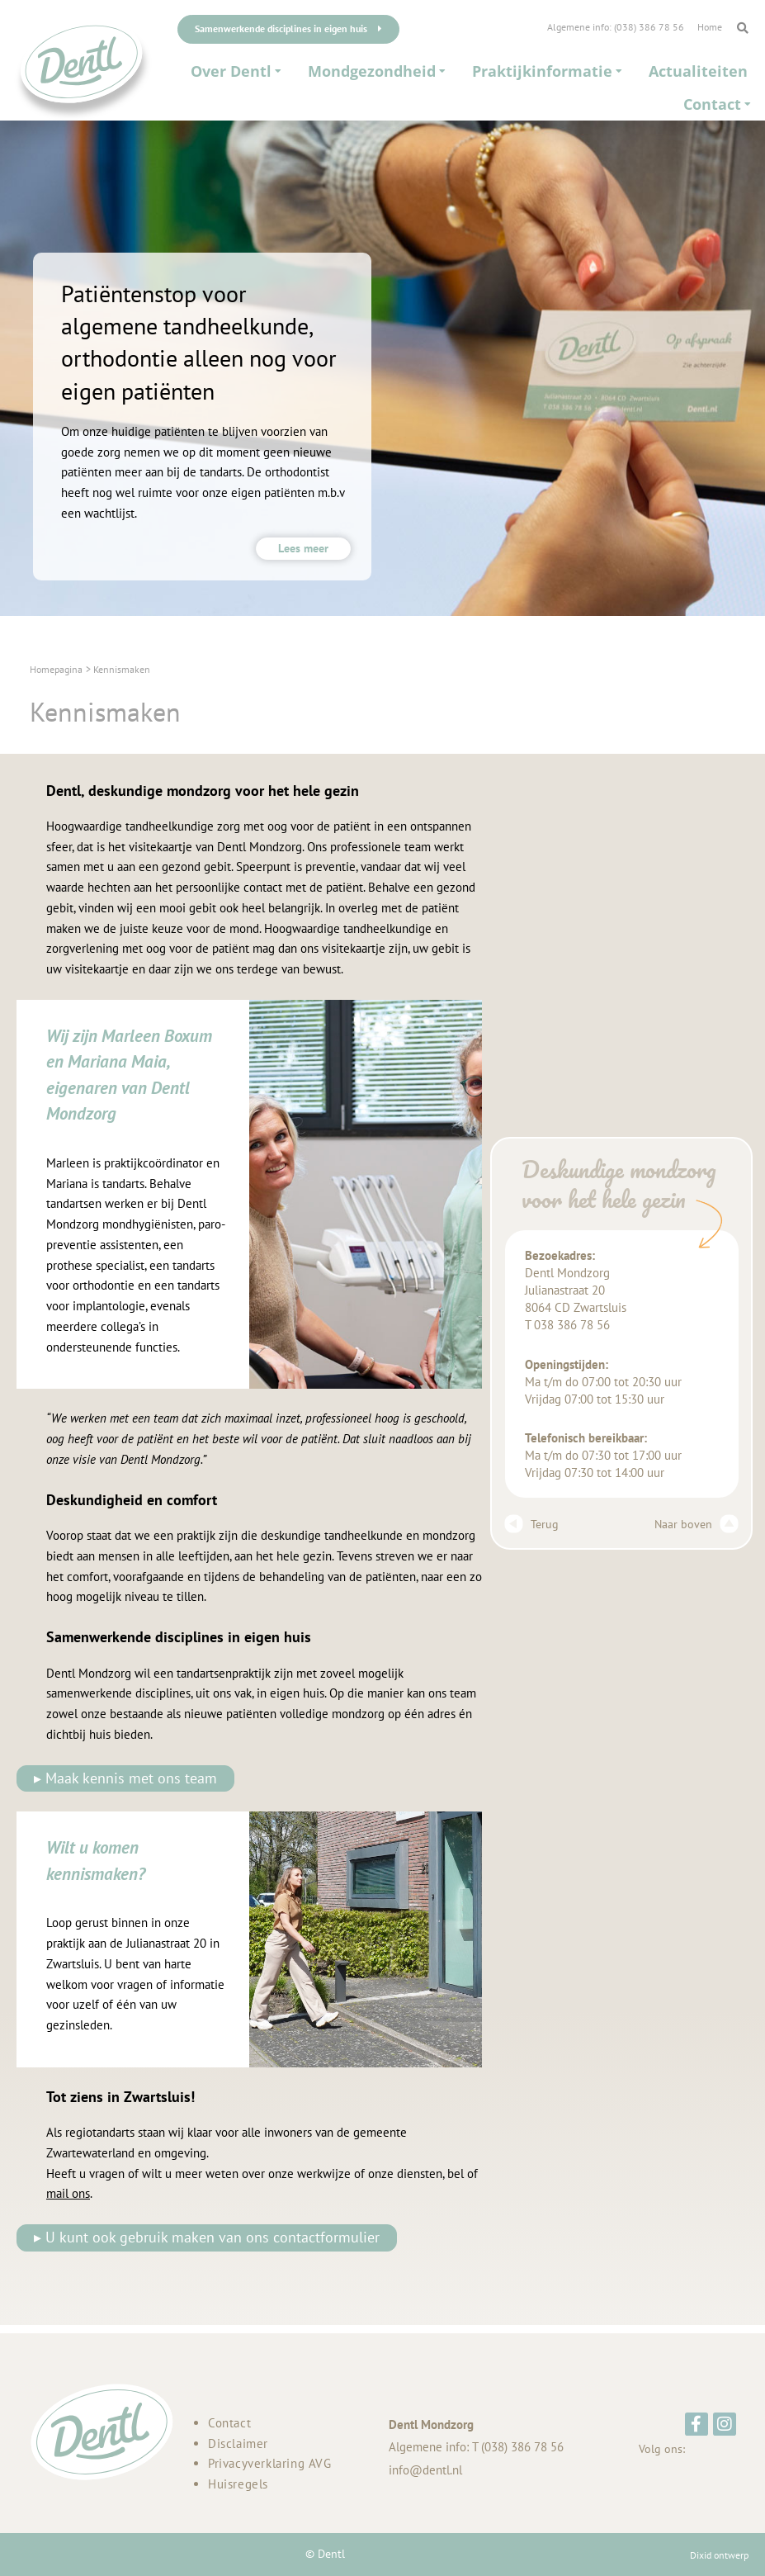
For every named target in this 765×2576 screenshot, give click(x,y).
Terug (531, 1524)
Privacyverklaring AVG (270, 2463)
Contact (229, 2423)
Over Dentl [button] (236, 71)
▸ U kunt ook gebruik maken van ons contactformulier (207, 2237)
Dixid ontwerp (719, 2555)
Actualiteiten (698, 71)
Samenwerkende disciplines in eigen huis (288, 28)
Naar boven (696, 1524)
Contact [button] (717, 104)
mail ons (68, 2193)
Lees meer (303, 548)
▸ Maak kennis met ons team (125, 1778)
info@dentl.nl (425, 2470)
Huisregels (238, 2484)
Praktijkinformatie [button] (547, 71)
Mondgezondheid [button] (377, 71)
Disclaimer (238, 2443)
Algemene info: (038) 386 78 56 (615, 27)
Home (709, 27)
